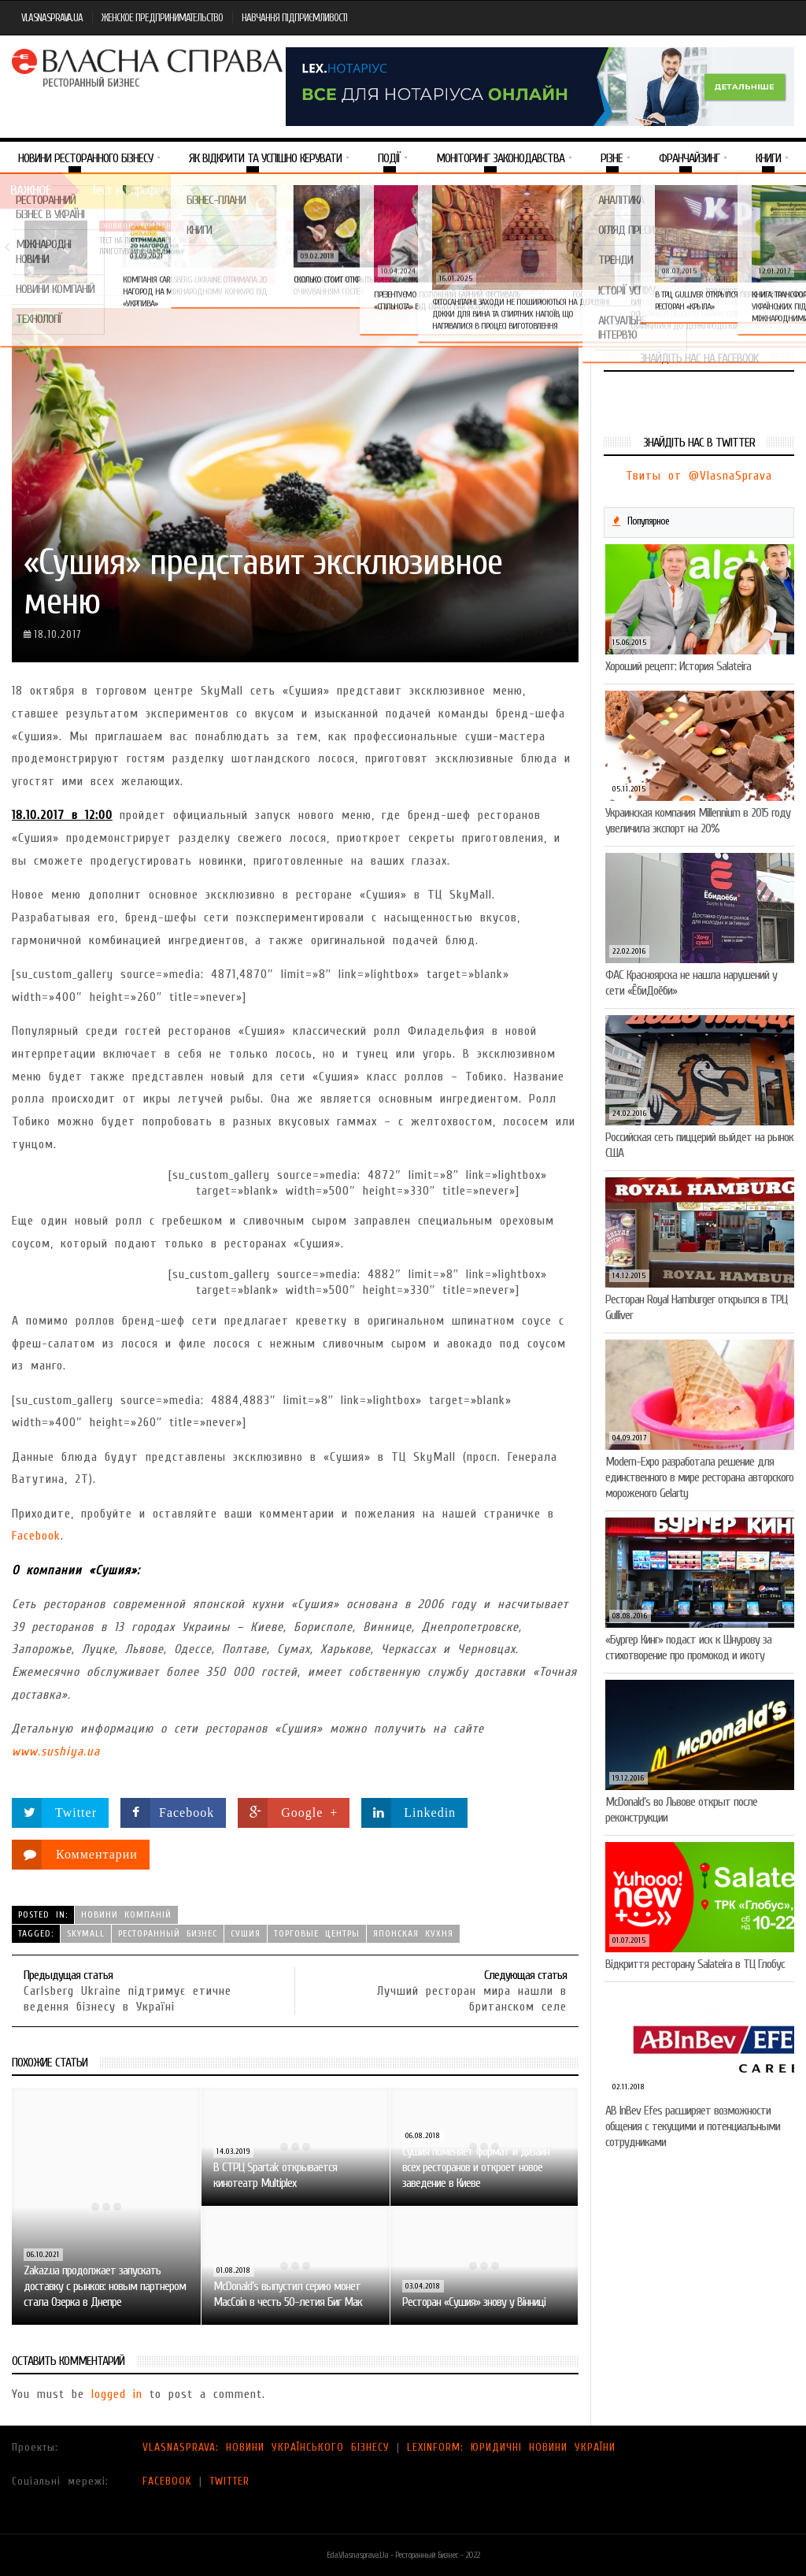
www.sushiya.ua (56, 1751)
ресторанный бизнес (167, 1933)
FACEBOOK (167, 2481)
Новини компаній (141, 226)
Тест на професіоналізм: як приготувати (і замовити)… (143, 246)
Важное (30, 190)
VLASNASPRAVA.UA (52, 18)
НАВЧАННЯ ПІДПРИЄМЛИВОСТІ (294, 18)
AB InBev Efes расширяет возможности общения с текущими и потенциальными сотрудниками (692, 2126)
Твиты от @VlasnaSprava (699, 476)
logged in (116, 2394)
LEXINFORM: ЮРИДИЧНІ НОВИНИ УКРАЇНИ (511, 2447)
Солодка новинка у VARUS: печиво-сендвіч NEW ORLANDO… (710, 246)
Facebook (36, 1536)
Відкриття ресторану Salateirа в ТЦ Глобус (695, 1964)
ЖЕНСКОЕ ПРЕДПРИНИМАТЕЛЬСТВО (162, 18)
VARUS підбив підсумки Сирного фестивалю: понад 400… (518, 252)
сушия (246, 1933)
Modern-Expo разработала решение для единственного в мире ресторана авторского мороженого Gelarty (699, 1477)
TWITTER (229, 2481)
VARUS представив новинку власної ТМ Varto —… (329, 246)
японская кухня (413, 1933)
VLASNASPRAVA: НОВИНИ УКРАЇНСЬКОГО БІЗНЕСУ (266, 2447)
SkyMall (86, 1933)
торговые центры (317, 1933)
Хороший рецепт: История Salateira (678, 666)
